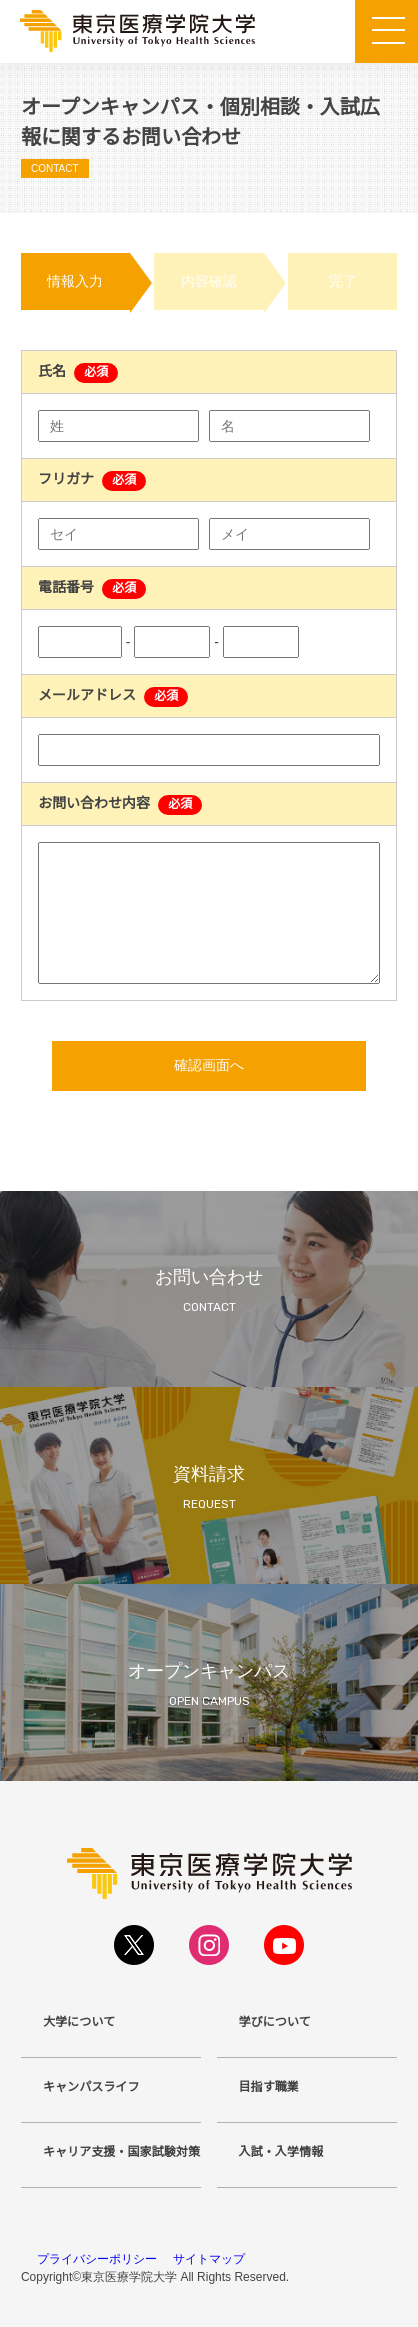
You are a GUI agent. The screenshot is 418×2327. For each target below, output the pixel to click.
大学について (79, 2022)
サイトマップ (209, 2259)
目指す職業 (269, 2087)
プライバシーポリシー (97, 2259)
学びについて (275, 2022)
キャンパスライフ (91, 2087)
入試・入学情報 (281, 2152)
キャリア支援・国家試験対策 (121, 2152)
